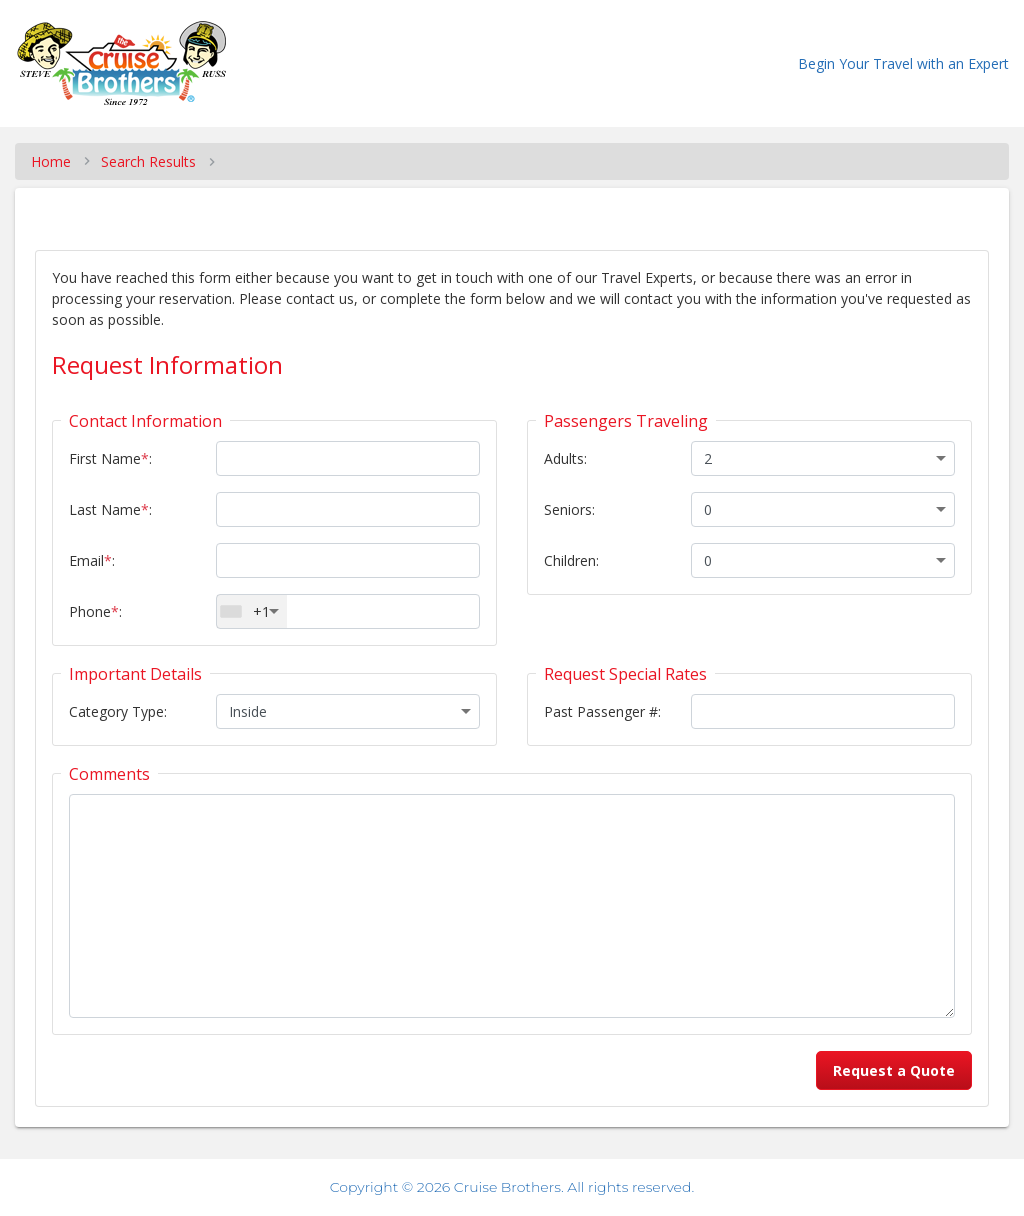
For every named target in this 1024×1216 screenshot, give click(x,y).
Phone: (95, 611)
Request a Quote (894, 1070)
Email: (92, 560)
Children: (571, 560)
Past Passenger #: (602, 711)
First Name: (110, 458)
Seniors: (569, 509)
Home (51, 161)
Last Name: (110, 509)
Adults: (565, 458)
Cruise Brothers (507, 1187)
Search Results (148, 161)
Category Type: (118, 711)
